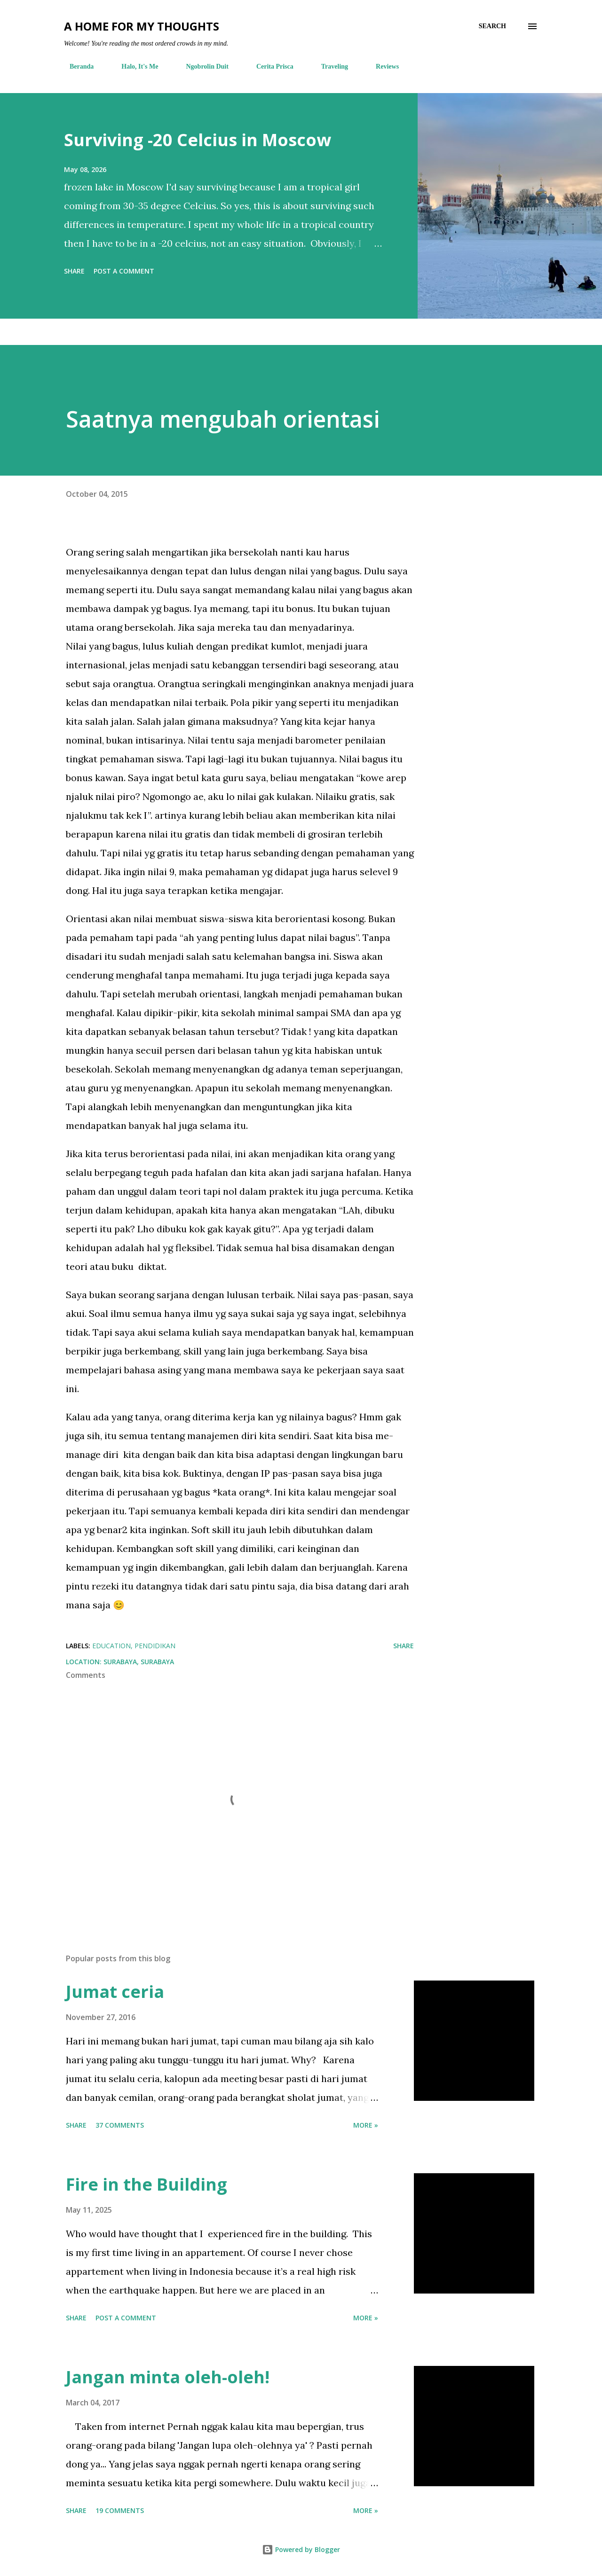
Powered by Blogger (301, 2549)
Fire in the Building (146, 2184)
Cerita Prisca (269, 66)
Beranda (76, 66)
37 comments (119, 2125)
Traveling (329, 66)
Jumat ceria (115, 1991)
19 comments (119, 2510)
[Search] (492, 26)
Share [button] (74, 270)
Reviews (381, 66)
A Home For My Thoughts (141, 26)
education (111, 1645)
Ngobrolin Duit (202, 66)
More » (365, 2125)
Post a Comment (124, 270)
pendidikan (155, 1645)
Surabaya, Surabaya (138, 1661)
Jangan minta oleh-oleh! (167, 2376)
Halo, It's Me (134, 66)
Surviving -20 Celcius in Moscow (197, 139)
